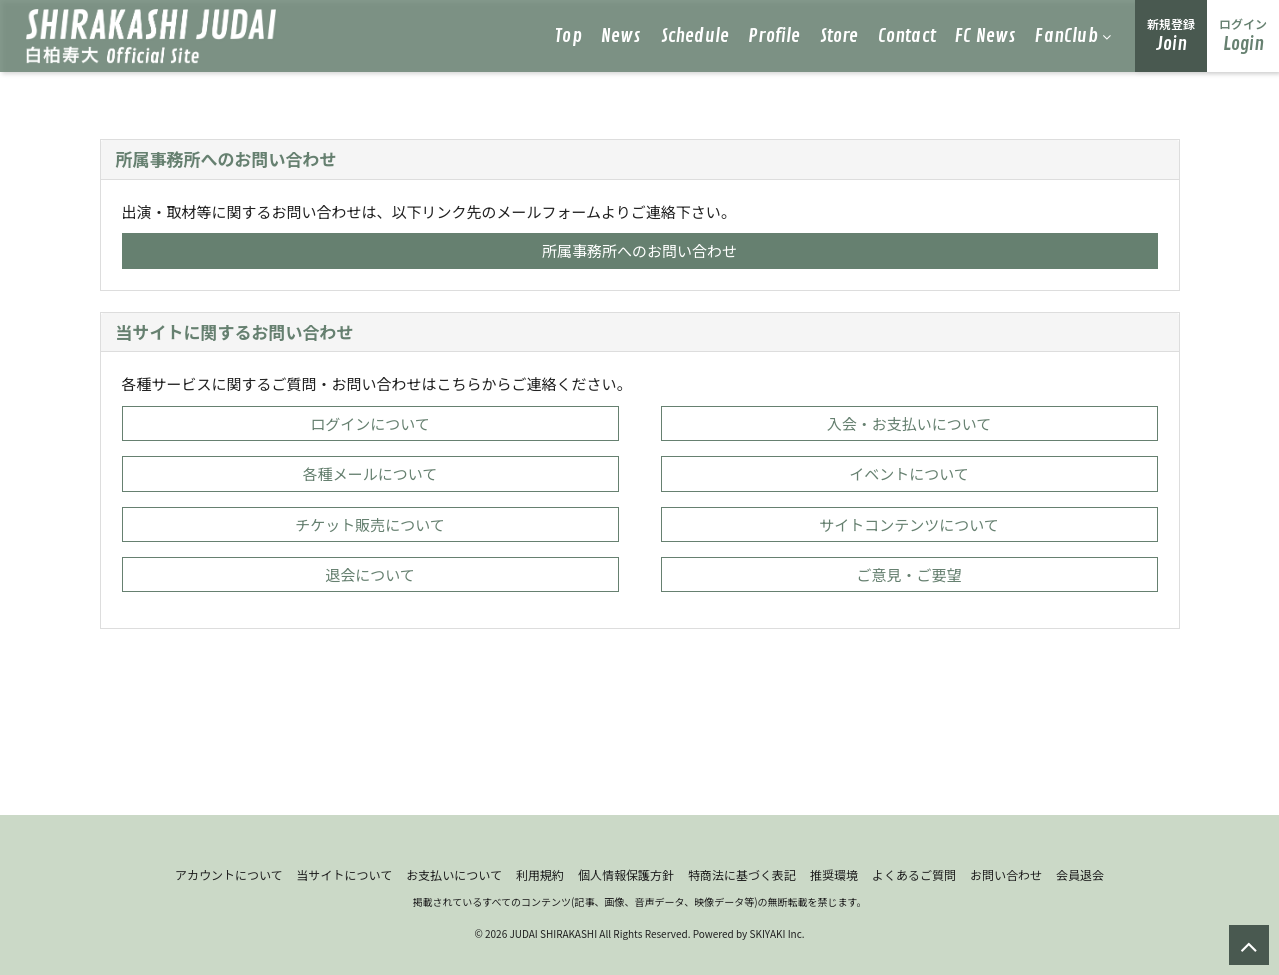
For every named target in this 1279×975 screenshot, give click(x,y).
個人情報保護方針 (626, 874)
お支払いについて (454, 874)
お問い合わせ (1006, 874)
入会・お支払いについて (909, 423)
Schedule (695, 36)
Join (1171, 35)
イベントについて (909, 473)
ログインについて (370, 423)
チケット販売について (370, 524)
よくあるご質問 (914, 874)
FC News (985, 36)
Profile (774, 36)
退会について (370, 574)
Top (568, 36)
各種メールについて (370, 473)
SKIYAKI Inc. (776, 933)
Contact (907, 36)
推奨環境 (834, 874)
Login (1243, 35)
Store (839, 36)
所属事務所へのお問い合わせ (639, 250)
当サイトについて (345, 874)
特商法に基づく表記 (742, 874)
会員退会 (1080, 874)
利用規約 (540, 874)
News (621, 36)
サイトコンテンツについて (909, 524)
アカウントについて (229, 874)
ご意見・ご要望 (908, 574)
